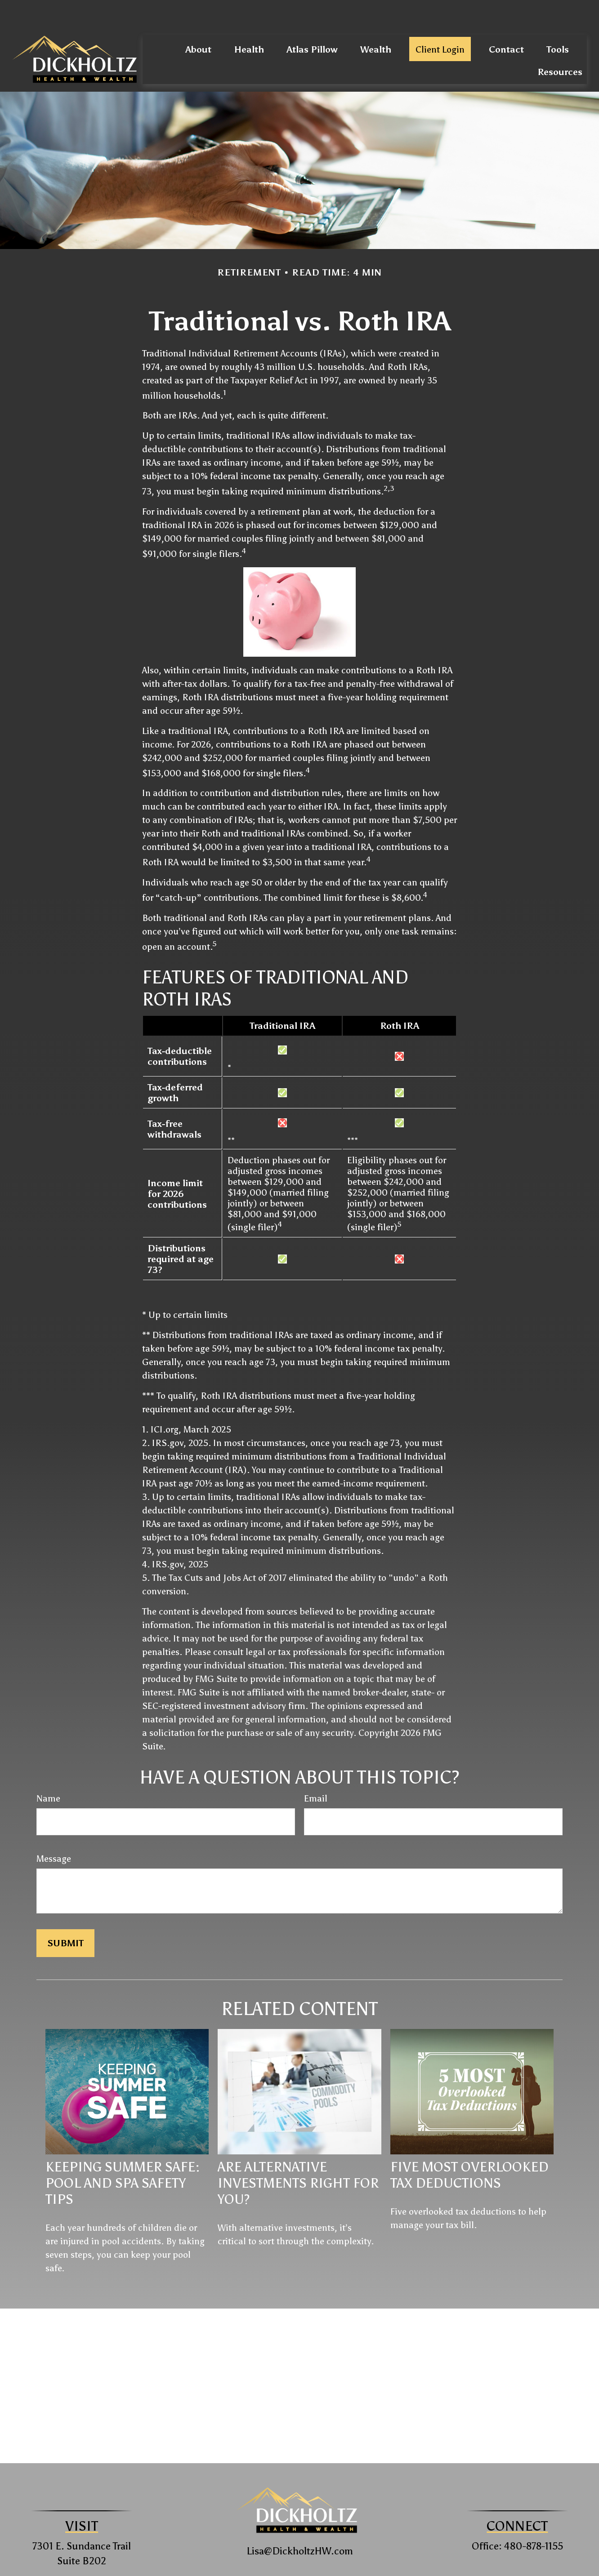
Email (315, 1771)
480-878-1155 (533, 2519)
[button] (198, 22)
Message (53, 1831)
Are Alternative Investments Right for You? (298, 2156)
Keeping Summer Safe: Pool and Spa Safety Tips (122, 2156)
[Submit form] (65, 1916)
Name (48, 1771)
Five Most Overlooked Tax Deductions (469, 2148)
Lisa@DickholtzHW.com (299, 2524)
